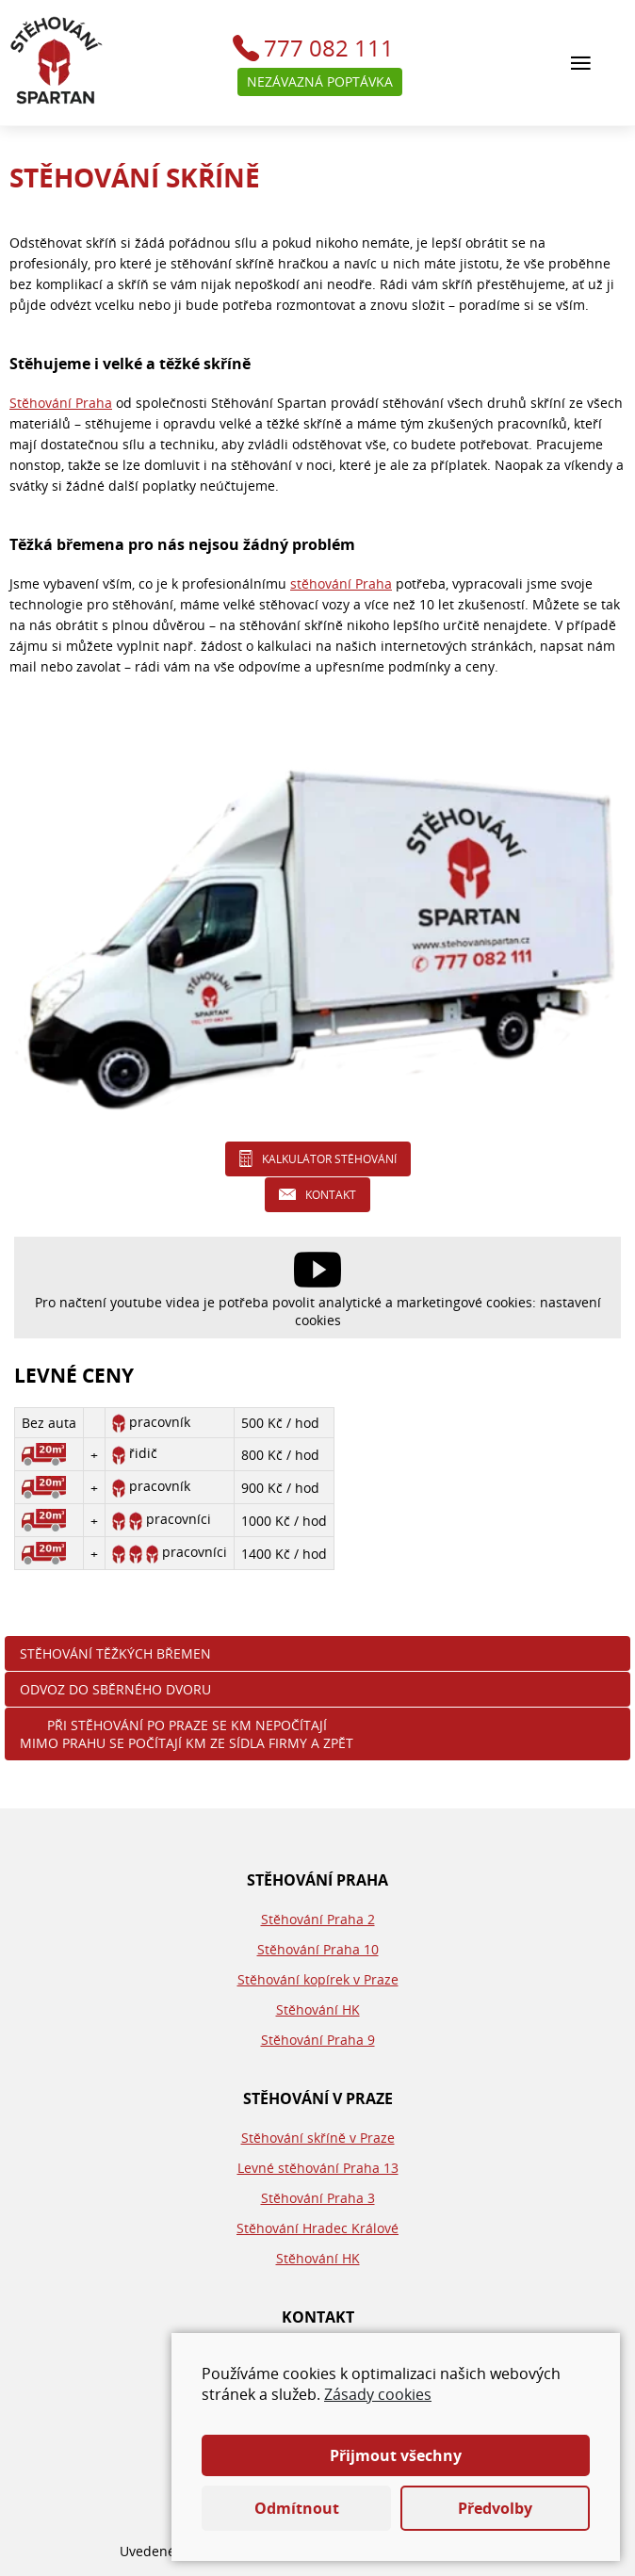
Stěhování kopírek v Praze (318, 1979)
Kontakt (330, 1195)
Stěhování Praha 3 (318, 2198)
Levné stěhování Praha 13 (318, 2168)
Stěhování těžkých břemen (115, 1653)
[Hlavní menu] (581, 63)
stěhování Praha (341, 583)
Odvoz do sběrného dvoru (115, 1689)
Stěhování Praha (60, 403)
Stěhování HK (318, 2009)
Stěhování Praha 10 (318, 1949)
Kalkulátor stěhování (329, 1159)
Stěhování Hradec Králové (317, 2228)
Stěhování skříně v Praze (318, 2138)
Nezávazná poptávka (320, 81)
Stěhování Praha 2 (318, 1919)
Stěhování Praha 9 (318, 2040)
